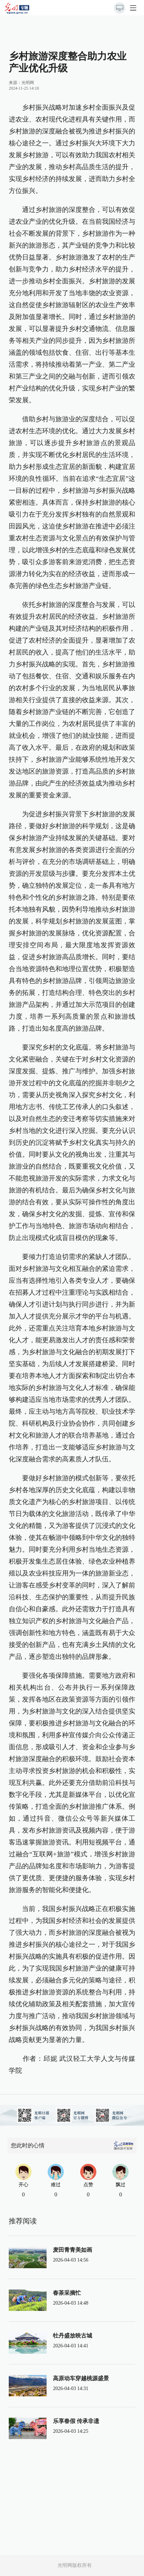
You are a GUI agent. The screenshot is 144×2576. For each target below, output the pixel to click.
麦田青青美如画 (72, 2250)
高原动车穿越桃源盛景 (81, 2378)
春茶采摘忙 (67, 2293)
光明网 (27, 82)
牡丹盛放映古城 (72, 2336)
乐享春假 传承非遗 (76, 2421)
